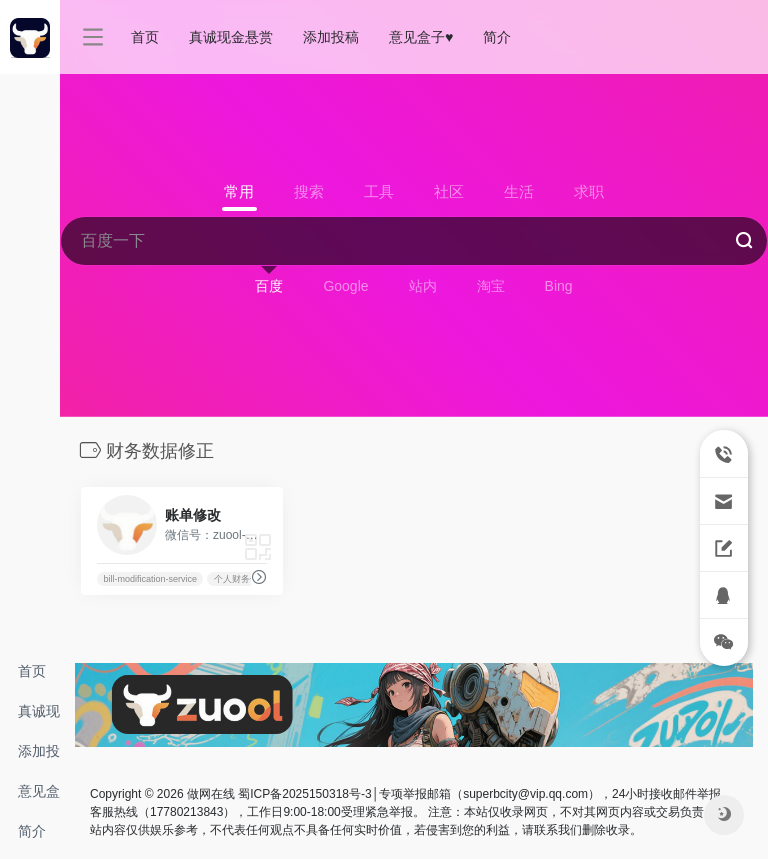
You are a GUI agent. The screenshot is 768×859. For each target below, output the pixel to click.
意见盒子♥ (39, 797)
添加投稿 (39, 757)
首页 (32, 671)
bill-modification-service (150, 579)
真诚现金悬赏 (39, 717)
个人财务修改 (241, 579)
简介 (32, 831)
